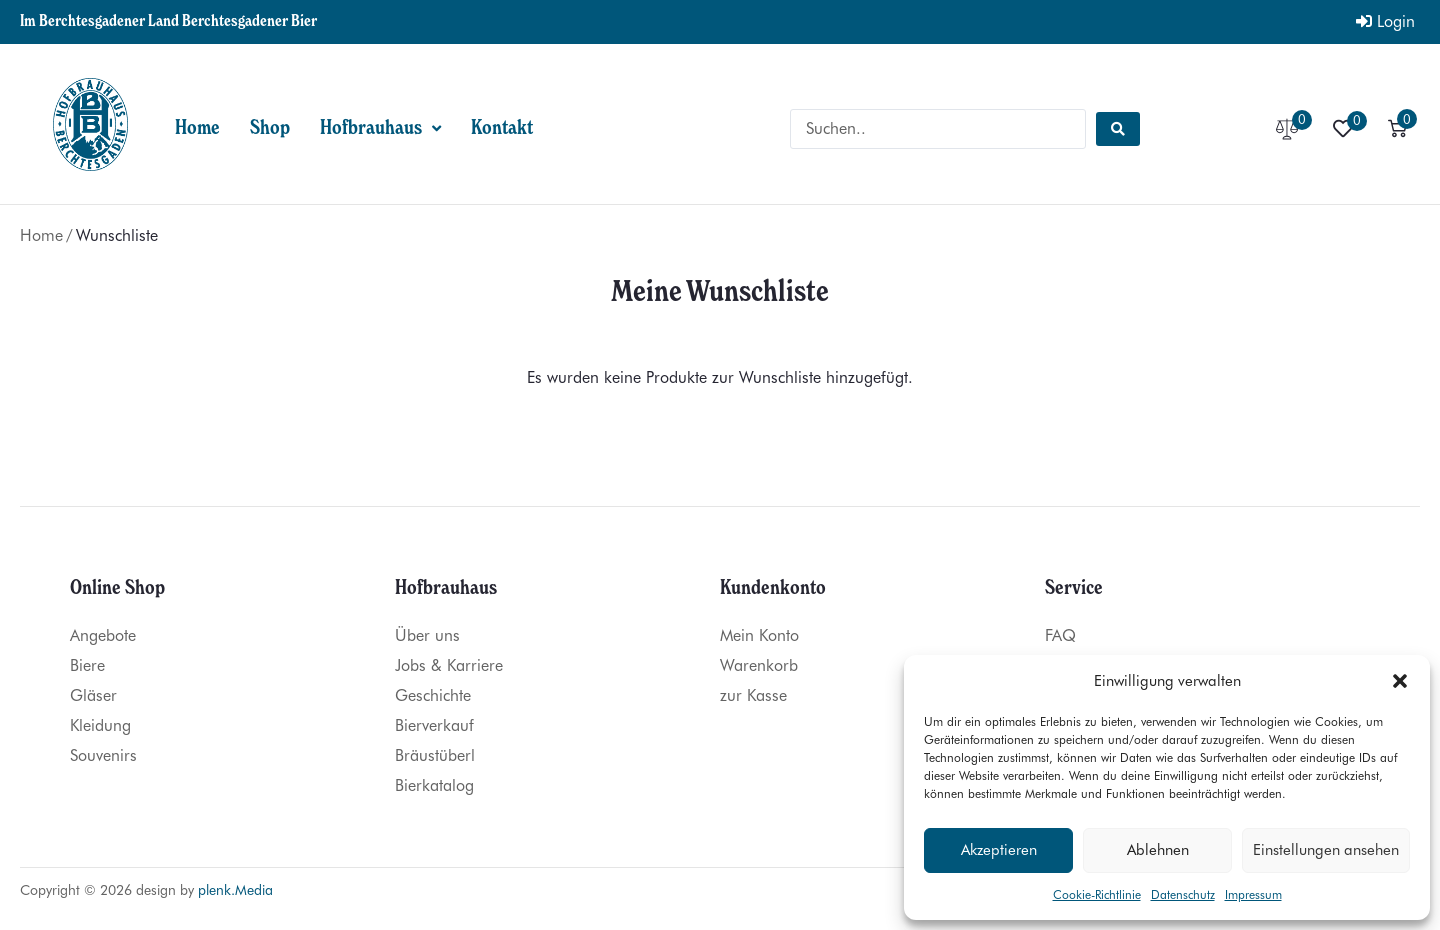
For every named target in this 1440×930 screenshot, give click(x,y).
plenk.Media (235, 890)
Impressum (1253, 894)
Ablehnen (1158, 850)
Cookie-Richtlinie (1097, 894)
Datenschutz (1183, 894)
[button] (1400, 681)
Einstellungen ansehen (1326, 850)
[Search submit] (1118, 129)
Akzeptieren (999, 850)
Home (41, 235)
